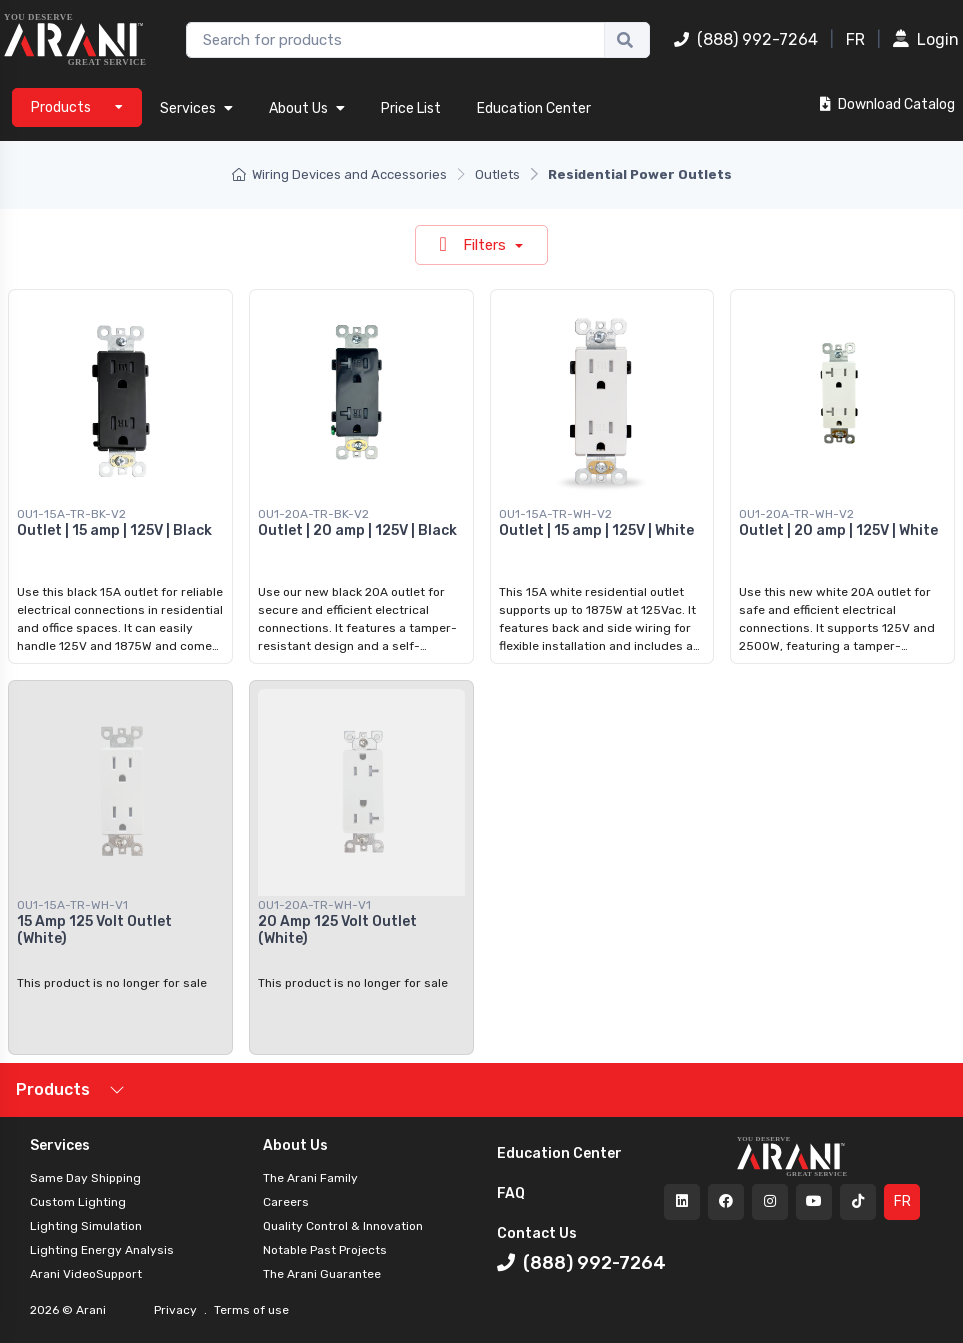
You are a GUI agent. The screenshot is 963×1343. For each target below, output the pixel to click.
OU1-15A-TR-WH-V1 (72, 905)
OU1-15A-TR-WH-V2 (555, 514)
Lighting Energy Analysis (102, 1250)
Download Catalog (887, 104)
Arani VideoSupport (86, 1274)
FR (855, 39)
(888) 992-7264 (746, 39)
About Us (307, 108)
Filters (475, 244)
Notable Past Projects (325, 1250)
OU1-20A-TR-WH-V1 (314, 905)
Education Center (534, 108)
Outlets (497, 174)
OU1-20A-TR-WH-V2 (796, 514)
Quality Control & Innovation (343, 1226)
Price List (411, 108)
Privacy (177, 1310)
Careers (286, 1202)
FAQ (511, 1193)
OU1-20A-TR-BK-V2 (313, 514)
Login (926, 39)
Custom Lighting (78, 1202)
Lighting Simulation (86, 1226)
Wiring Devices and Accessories (339, 174)
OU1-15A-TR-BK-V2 (71, 514)
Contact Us (537, 1233)
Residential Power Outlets (640, 174)
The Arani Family (310, 1178)
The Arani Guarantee (322, 1274)
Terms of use (250, 1310)
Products (53, 1089)
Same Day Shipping (85, 1178)
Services (196, 108)
